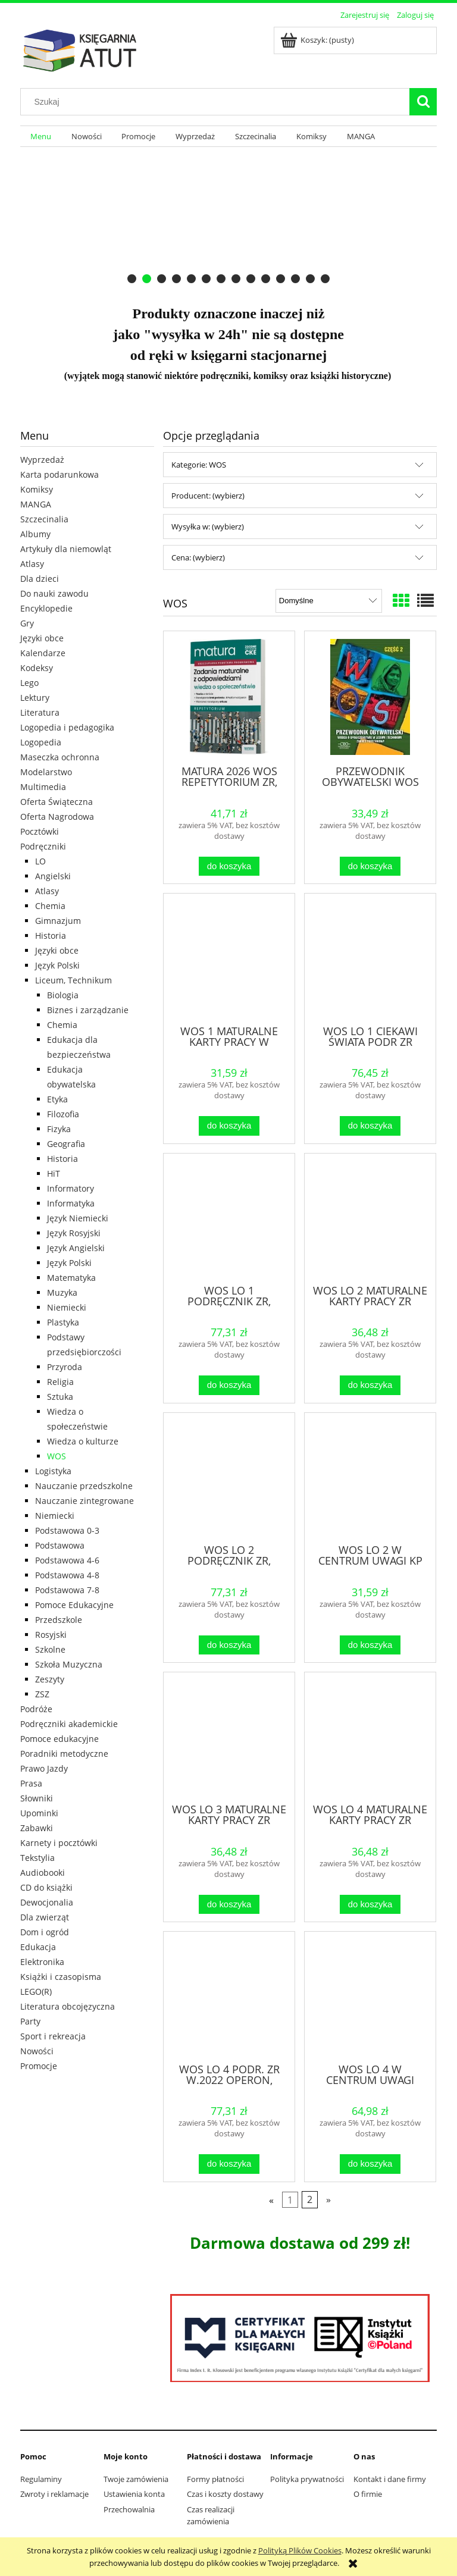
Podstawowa (59, 1545)
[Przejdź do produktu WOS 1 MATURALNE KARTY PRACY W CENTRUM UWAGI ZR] (229, 957)
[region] (228, 218)
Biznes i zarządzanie (88, 1010)
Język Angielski (76, 1247)
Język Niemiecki (77, 1218)
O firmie (367, 2494)
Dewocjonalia (46, 1902)
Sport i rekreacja (53, 2036)
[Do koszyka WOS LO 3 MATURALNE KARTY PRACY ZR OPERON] (229, 1904)
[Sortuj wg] (329, 601)
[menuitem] (40, 136)
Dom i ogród (44, 1932)
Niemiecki (66, 1307)
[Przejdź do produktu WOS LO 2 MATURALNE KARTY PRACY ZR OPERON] (370, 1217)
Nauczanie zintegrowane (84, 1500)
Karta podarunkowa (59, 474)
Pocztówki (39, 831)
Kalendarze (42, 653)
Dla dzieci (39, 578)
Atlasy (32, 563)
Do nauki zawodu (54, 593)
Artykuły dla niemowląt (65, 548)
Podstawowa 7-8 (67, 1590)
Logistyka (53, 1471)
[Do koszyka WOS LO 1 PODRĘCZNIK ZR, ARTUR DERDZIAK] (229, 1385)
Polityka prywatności (307, 2479)
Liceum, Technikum (73, 980)
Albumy (35, 534)
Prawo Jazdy (44, 1768)
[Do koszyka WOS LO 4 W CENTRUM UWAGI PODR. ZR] (370, 2164)
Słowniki (36, 1798)
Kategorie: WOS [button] (198, 464)
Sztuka (60, 1396)
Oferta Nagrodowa (57, 816)
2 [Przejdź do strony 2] (309, 2199)
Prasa (31, 1783)
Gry (27, 623)
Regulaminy (41, 2479)
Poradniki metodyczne (64, 1753)
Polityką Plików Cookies (300, 2550)
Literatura (40, 712)
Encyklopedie (46, 608)
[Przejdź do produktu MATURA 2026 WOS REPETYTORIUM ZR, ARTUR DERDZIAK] (229, 697)
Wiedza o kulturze (82, 1441)
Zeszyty (49, 1679)
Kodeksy (36, 667)
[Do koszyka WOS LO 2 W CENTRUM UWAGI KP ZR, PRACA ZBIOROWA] (370, 1645)
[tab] (131, 278)
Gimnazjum (58, 920)
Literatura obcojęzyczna (67, 2006)
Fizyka (59, 1129)
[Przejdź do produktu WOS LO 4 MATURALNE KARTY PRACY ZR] (370, 1736)
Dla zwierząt (44, 1917)
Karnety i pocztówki (59, 1842)
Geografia (66, 1143)
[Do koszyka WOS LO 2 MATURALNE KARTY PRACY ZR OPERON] (370, 1385)
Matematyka (71, 1277)
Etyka (57, 1099)
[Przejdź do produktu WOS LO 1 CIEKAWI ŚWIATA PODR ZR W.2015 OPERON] (370, 957)
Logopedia (40, 742)
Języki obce (42, 638)
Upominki (39, 1813)
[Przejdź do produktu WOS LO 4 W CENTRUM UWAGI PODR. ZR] (370, 1995)
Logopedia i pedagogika (67, 727)
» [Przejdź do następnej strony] (328, 2199)
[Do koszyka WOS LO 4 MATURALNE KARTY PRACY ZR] (370, 1904)
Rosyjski (51, 1634)
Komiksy (36, 489)
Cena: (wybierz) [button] (198, 557)
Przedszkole (58, 1619)
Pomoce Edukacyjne (74, 1604)
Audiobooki (42, 1872)
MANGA (35, 504)
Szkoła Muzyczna (68, 1664)
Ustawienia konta (134, 2494)
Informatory (70, 1188)
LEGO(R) (36, 1991)
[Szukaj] (423, 101)
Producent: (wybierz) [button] (208, 495)
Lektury (34, 697)
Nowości (37, 2051)
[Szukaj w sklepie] (218, 102)
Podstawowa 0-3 (67, 1530)
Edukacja (38, 1947)
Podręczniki (43, 846)
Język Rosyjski (74, 1233)
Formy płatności (215, 2479)
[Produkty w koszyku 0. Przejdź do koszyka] (318, 40)
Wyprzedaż (42, 459)
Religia (60, 1381)
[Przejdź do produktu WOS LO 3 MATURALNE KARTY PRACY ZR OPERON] (229, 1736)
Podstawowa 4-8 (67, 1575)
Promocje (38, 2066)
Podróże (36, 1709)
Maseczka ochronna (59, 757)
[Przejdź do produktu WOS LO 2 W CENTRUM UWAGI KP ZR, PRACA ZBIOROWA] (370, 1477)
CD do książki (46, 1887)
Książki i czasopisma (60, 1976)
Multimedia (43, 786)
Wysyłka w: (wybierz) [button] (207, 526)
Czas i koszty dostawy (225, 2494)
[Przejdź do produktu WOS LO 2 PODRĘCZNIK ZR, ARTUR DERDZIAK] (229, 1477)
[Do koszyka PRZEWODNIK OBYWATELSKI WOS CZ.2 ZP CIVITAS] (370, 866)
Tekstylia (37, 1857)
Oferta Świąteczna (56, 801)
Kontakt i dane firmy (389, 2479)
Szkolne (50, 1649)
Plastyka (63, 1322)
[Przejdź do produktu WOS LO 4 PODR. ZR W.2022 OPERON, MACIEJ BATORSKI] (229, 1995)
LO (40, 861)
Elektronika (42, 1961)
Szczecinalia (44, 519)
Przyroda (64, 1366)
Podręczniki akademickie (69, 1723)
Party (30, 2021)
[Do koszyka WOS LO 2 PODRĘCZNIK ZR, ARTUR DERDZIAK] (229, 1645)
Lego (29, 682)
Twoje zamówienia (136, 2479)
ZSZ (42, 1694)
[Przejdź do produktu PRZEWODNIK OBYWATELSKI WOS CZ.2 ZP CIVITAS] (370, 697)
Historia (50, 935)
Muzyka (62, 1292)
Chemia (50, 905)
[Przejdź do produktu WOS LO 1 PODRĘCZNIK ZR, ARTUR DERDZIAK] (229, 1217)
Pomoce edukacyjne (59, 1738)
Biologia (63, 995)
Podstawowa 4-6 (67, 1560)
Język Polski (57, 965)
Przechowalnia (129, 2509)
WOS (56, 1456)
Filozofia (63, 1114)
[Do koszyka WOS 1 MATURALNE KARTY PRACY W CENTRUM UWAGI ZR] (229, 1126)
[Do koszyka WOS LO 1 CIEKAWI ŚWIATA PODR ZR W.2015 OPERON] (370, 1126)
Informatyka (71, 1203)
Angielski (53, 876)
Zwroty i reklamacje (54, 2494)
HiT (53, 1173)
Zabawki (36, 1828)
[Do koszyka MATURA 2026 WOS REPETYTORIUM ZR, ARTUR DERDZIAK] (229, 866)
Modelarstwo (46, 772)
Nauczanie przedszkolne (84, 1485)
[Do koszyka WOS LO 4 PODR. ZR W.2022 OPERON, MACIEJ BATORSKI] (229, 2164)
